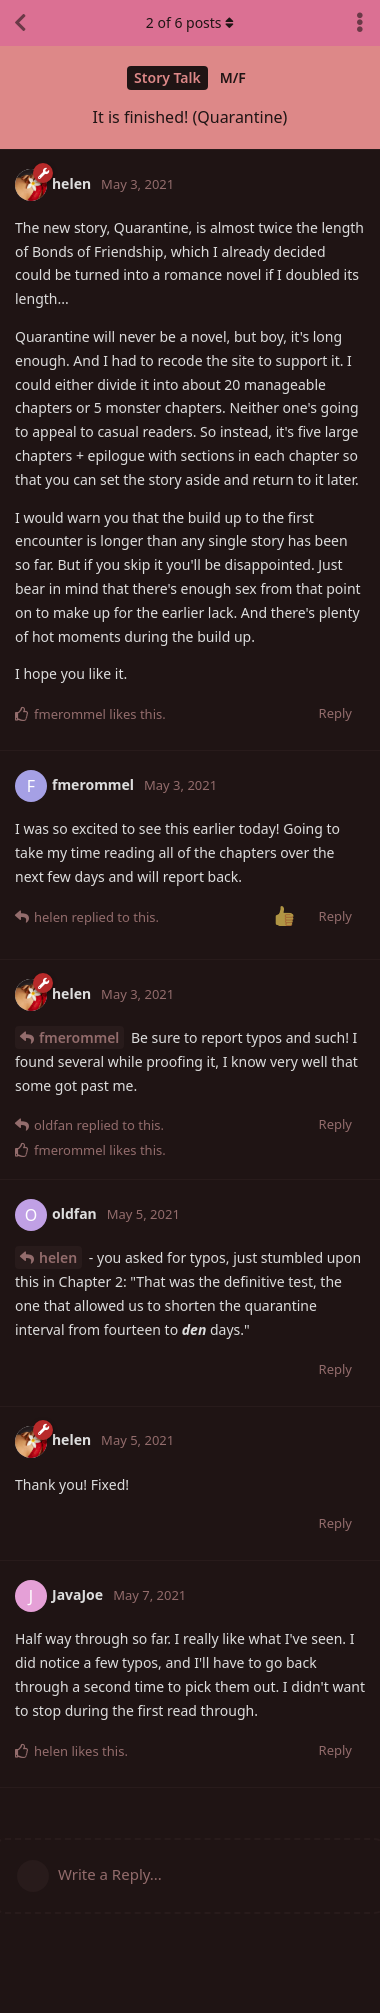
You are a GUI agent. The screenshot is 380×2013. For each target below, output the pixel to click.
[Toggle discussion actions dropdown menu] (360, 23)
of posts (190, 22)
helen (58, 1257)
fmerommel (79, 1037)
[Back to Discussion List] (20, 23)
